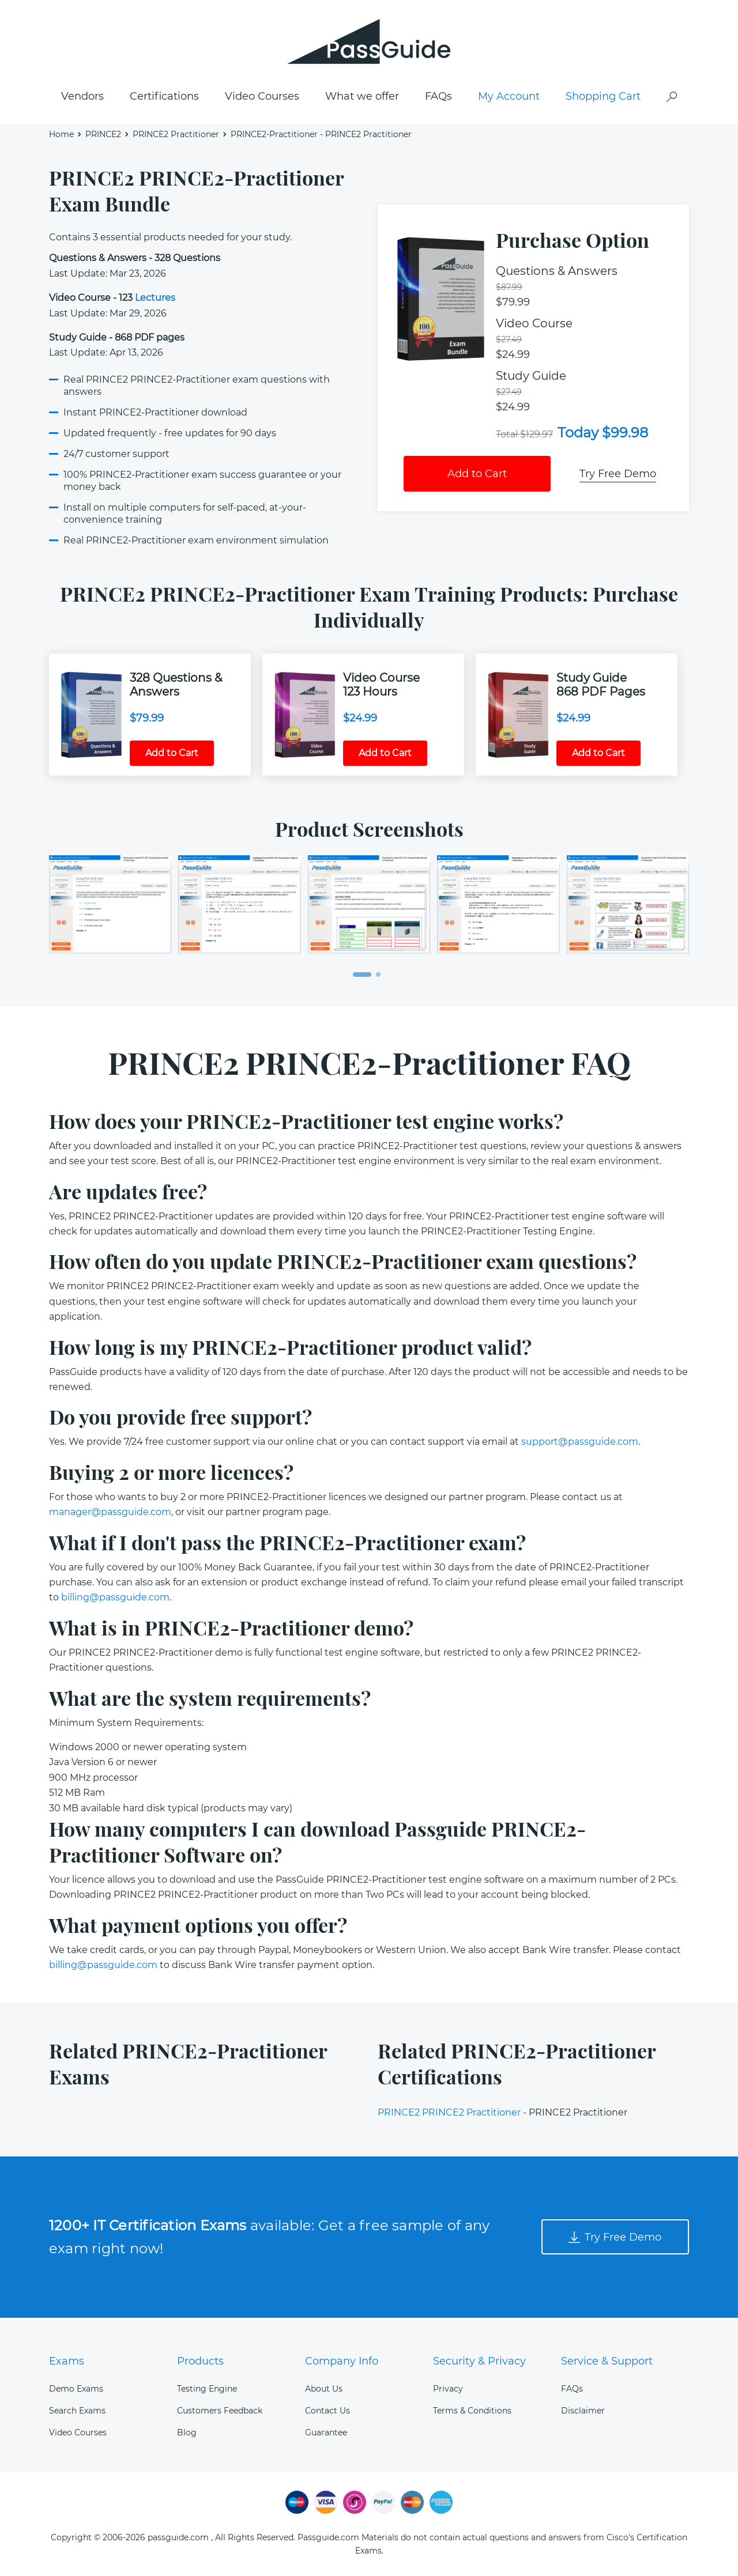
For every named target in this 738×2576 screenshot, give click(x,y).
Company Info (341, 2361)
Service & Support (607, 2361)
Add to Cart (477, 476)
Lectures (155, 299)
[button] (362, 976)
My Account (509, 98)
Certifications (164, 98)
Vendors (82, 98)
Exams (66, 2361)
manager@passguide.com (110, 1514)
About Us (323, 2389)
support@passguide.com (579, 1443)
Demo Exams (76, 2389)
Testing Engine (207, 2389)
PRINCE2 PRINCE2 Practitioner (449, 2114)
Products (200, 2361)
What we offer (362, 98)
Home (61, 136)
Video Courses (262, 98)
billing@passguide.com (115, 1599)
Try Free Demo (617, 476)
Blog (187, 2432)
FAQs (438, 98)
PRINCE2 (103, 136)
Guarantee (326, 2432)
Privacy (448, 2389)
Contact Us (327, 2410)
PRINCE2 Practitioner (176, 136)
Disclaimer (583, 2410)
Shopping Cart (603, 98)
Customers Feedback (219, 2410)
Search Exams (77, 2410)
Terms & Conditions (472, 2410)
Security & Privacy (479, 2361)
